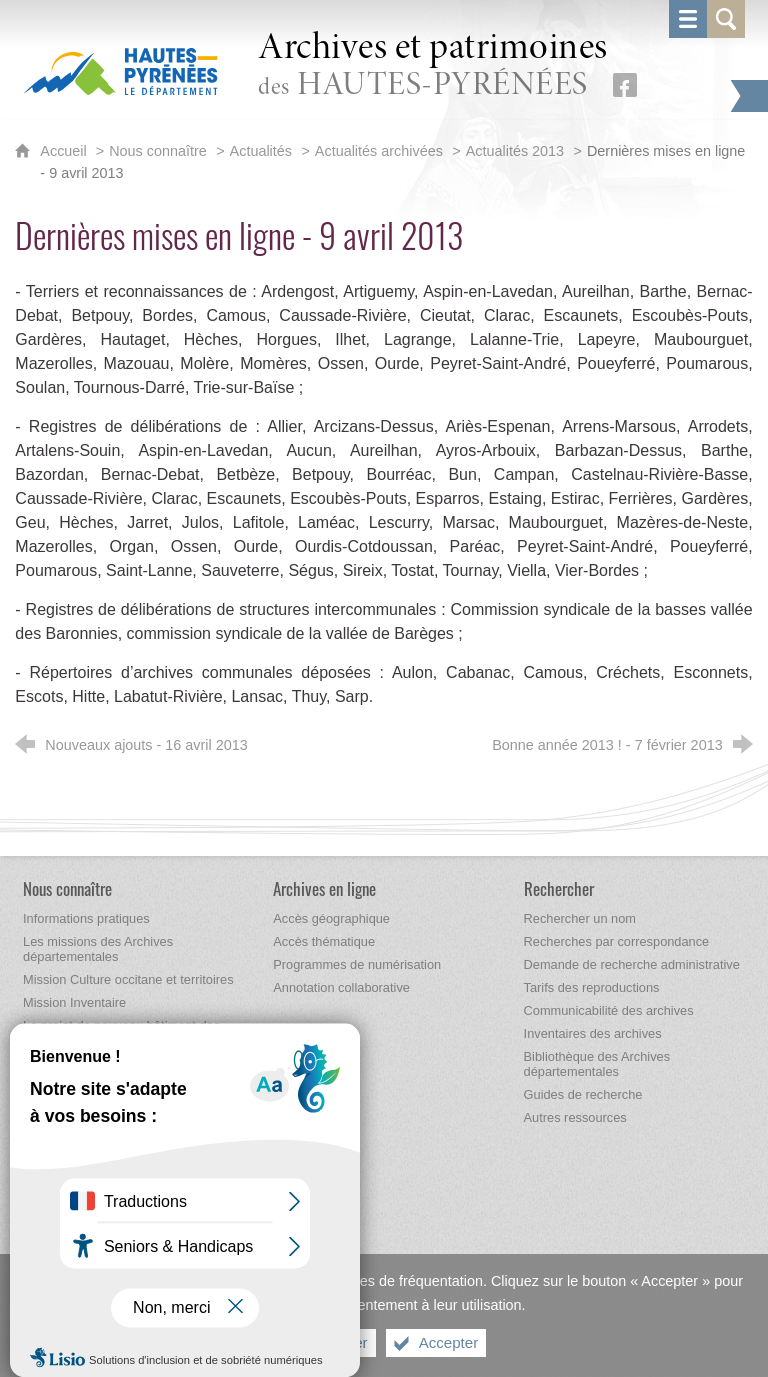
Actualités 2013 (515, 151)
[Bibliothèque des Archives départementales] (597, 1064)
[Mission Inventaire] (74, 1002)
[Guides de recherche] (583, 1094)
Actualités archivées (379, 151)
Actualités (261, 151)
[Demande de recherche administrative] (632, 964)
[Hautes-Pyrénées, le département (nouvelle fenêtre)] (120, 71)
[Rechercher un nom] (580, 918)
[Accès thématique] (324, 941)
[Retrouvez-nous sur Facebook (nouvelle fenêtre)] (625, 85)
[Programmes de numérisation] (357, 964)
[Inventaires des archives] (593, 1033)
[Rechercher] (559, 888)
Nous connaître (158, 151)
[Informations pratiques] (86, 918)
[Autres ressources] (575, 1117)
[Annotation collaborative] (341, 987)
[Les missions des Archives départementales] (98, 949)
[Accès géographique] (331, 918)
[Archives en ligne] (324, 888)
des (433, 66)
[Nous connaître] (67, 888)
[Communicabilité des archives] (609, 1010)
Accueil (65, 151)
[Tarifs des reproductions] (592, 987)
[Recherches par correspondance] (617, 941)
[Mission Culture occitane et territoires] (128, 979)
